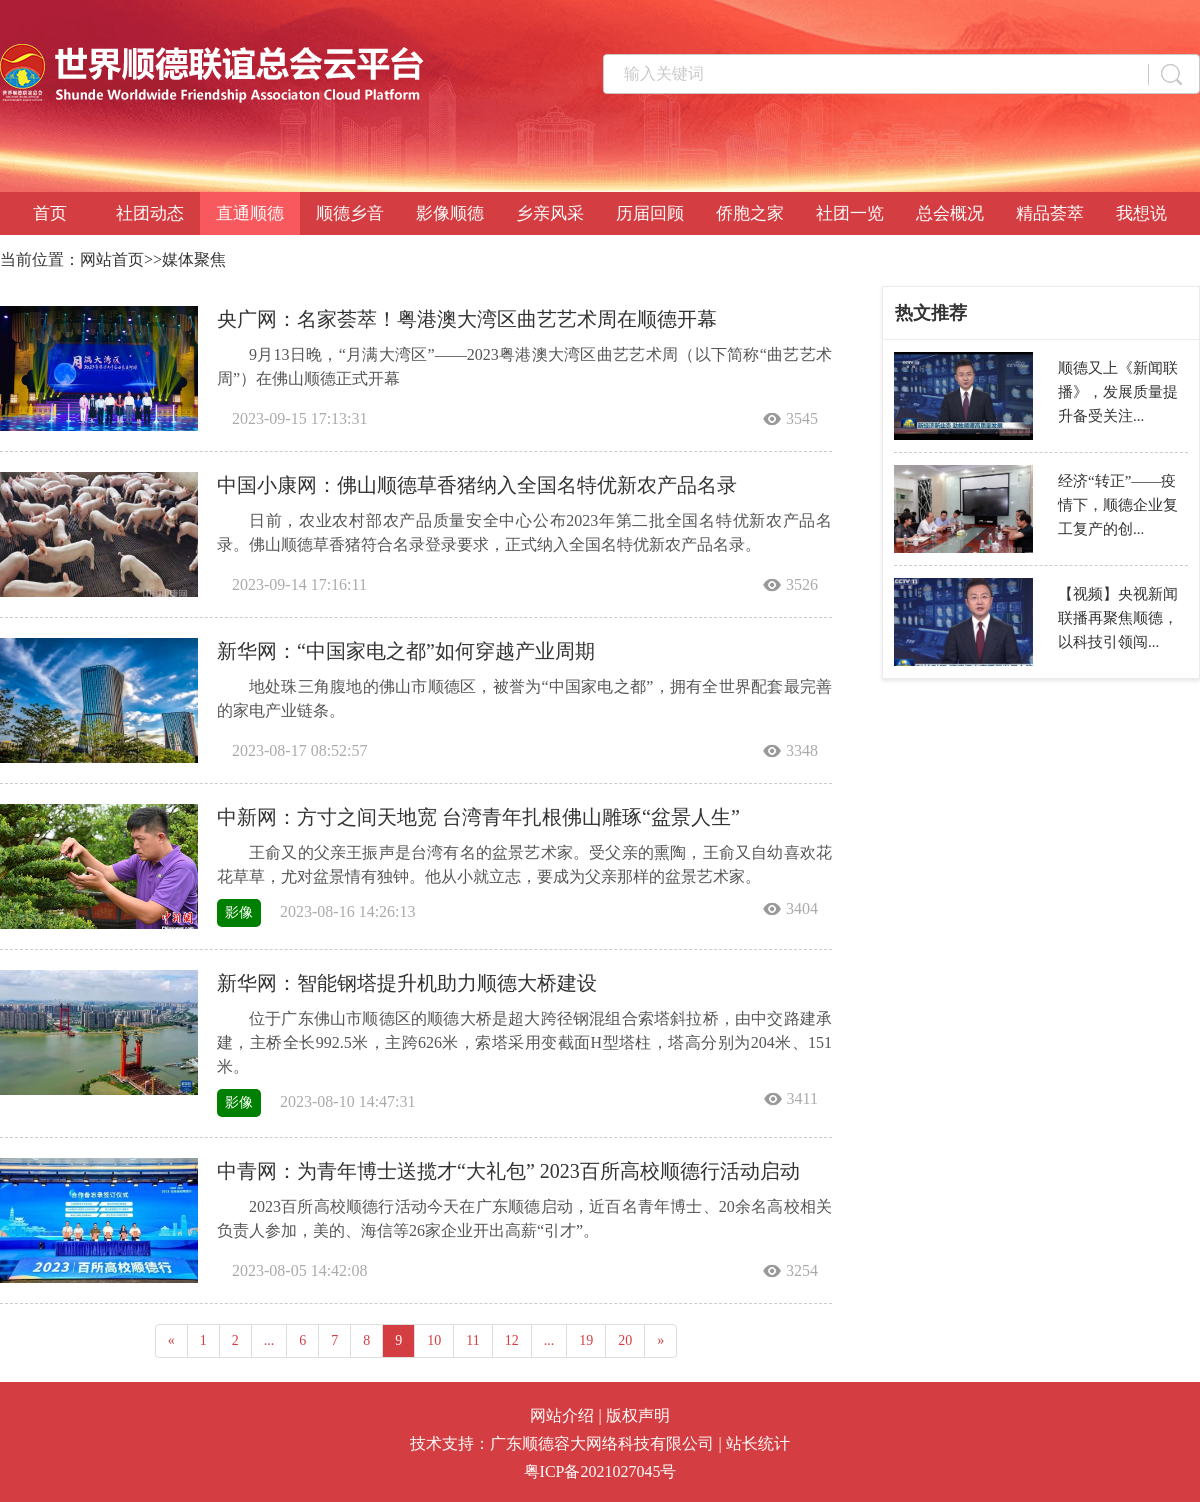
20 (625, 1340)
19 (586, 1340)
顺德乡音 (350, 213)
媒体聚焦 (194, 259)
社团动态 (150, 213)
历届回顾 (650, 213)
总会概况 (950, 213)
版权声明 (638, 1415)
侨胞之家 (750, 213)
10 (434, 1340)
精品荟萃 (1050, 213)
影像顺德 (450, 213)
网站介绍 (562, 1415)
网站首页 (112, 259)
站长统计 (758, 1443)
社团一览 (850, 213)
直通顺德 (250, 213)
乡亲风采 (550, 213)
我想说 (1141, 213)
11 (472, 1340)
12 (512, 1340)
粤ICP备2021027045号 (600, 1471)
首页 (50, 213)
